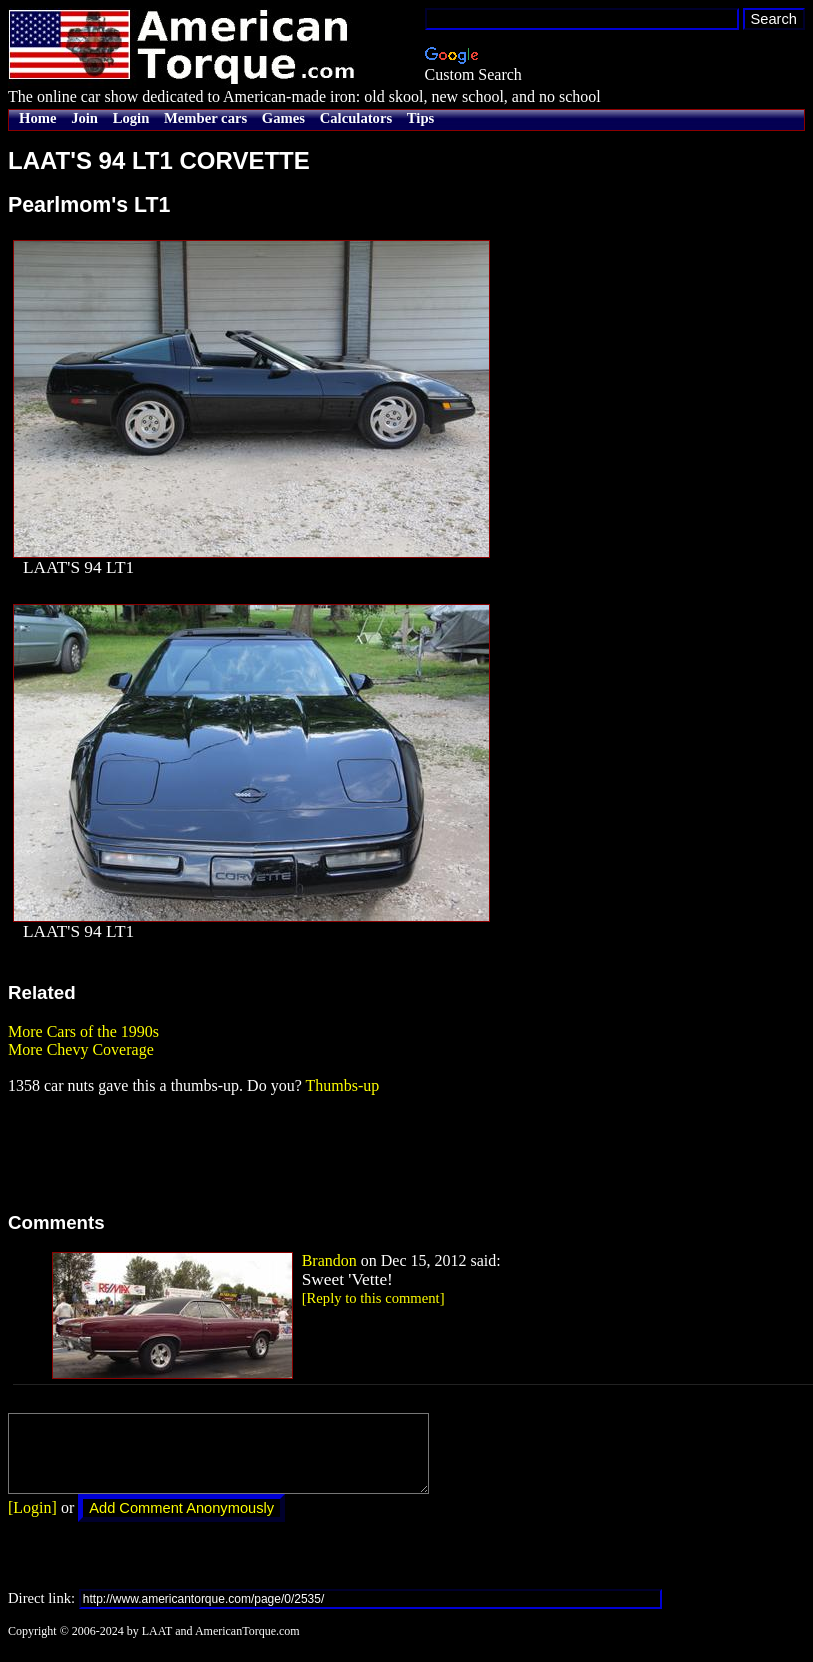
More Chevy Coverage (81, 1049)
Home (37, 118)
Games (283, 118)
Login (131, 118)
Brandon (329, 1260)
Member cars (205, 118)
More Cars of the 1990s (83, 1031)
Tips (420, 118)
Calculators (356, 118)
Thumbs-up (342, 1085)
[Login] (32, 1522)
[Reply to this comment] (373, 1298)
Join (84, 118)
